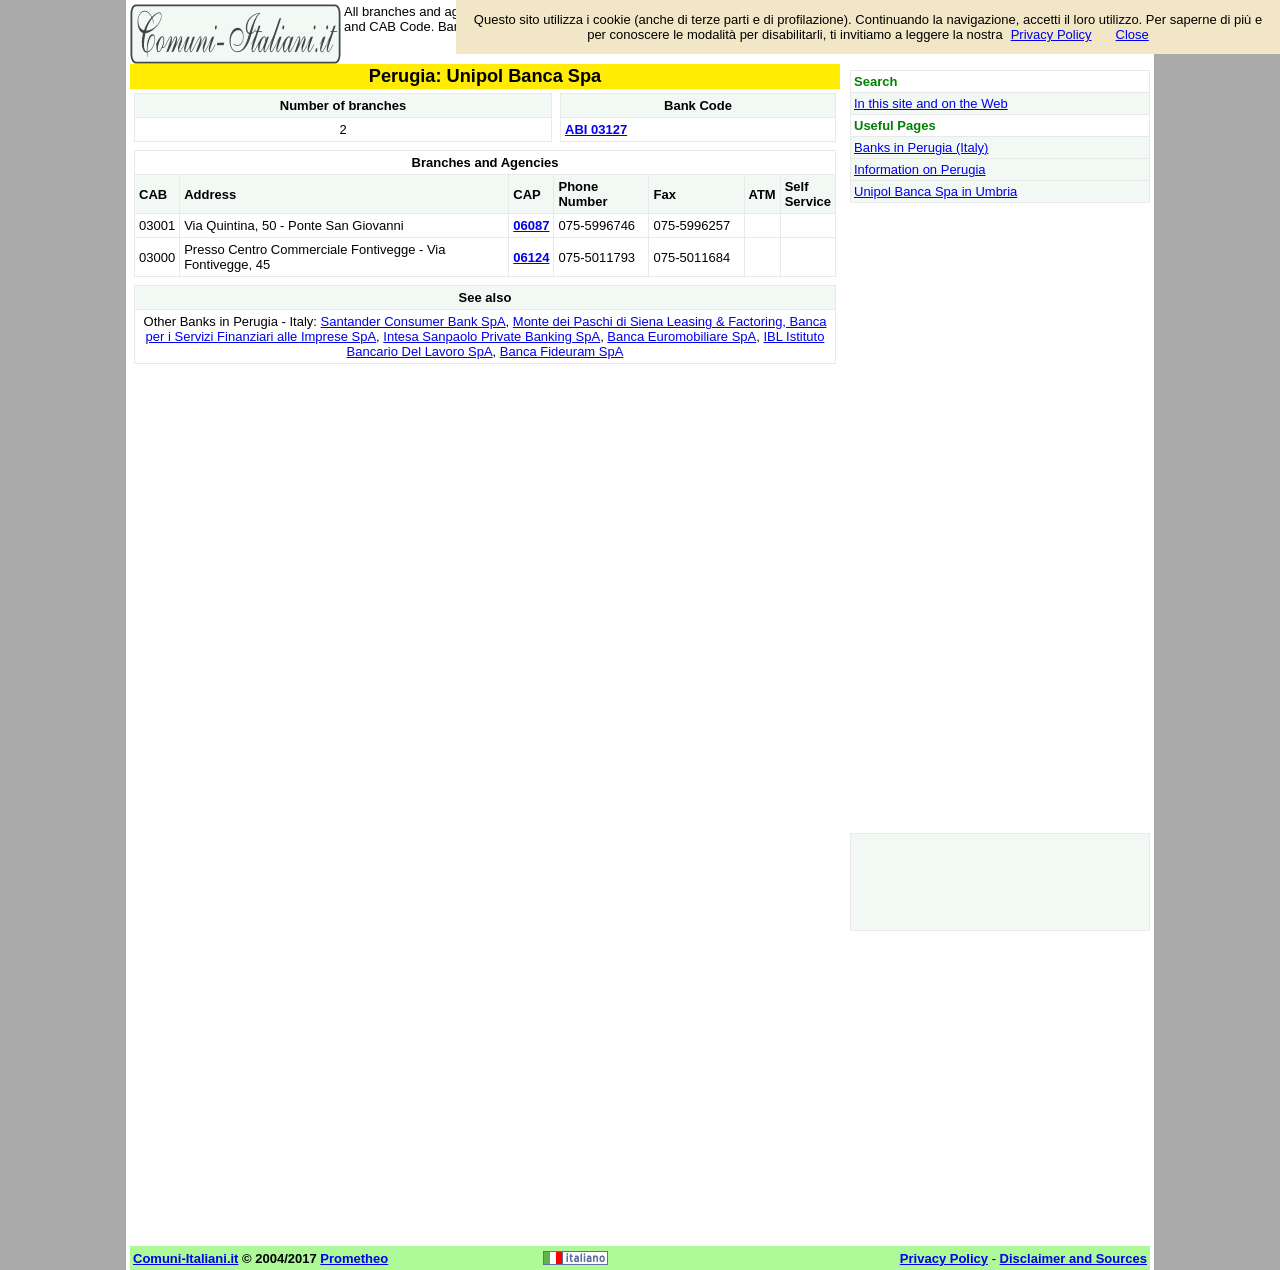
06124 (531, 257)
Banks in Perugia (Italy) (921, 147)
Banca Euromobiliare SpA (681, 336)
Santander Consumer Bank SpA (413, 321)
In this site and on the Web (931, 103)
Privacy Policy (1051, 34)
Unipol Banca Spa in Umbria (935, 191)
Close (1132, 34)
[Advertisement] (485, 509)
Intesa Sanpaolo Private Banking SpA (491, 336)
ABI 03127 (596, 129)
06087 (531, 225)
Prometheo (354, 1258)
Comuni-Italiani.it (185, 1258)
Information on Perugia (920, 169)
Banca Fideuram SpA (562, 351)
